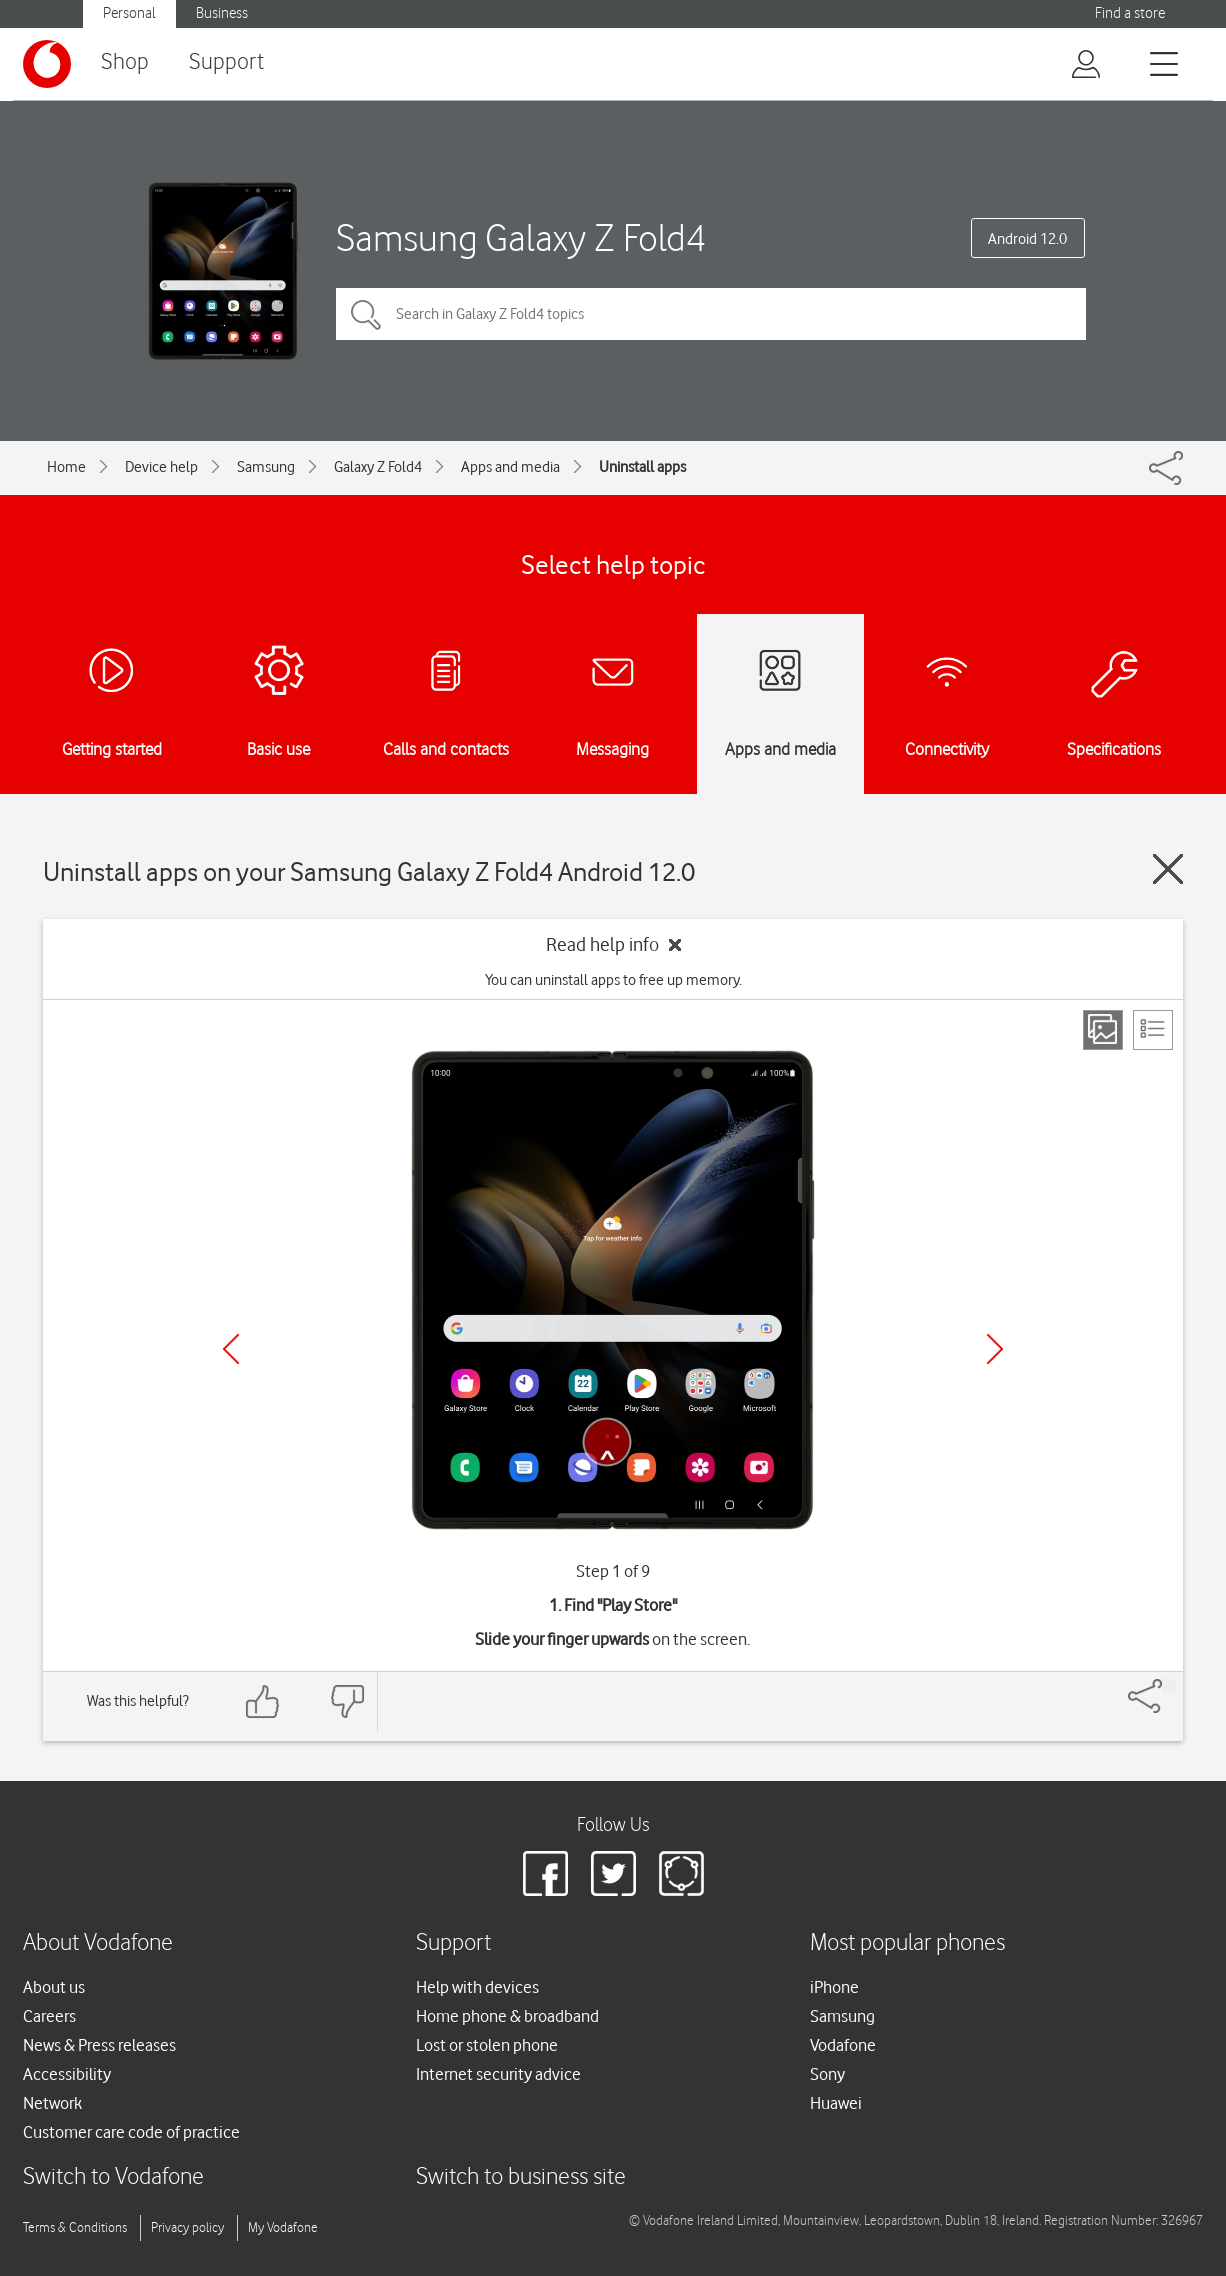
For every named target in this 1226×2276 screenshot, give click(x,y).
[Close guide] (1168, 869)
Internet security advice (498, 2074)
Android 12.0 (1027, 239)
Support (226, 62)
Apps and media (510, 467)
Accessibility (67, 2074)
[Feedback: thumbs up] (263, 1701)
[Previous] (231, 1349)
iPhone (834, 1987)
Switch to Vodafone (113, 2177)
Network (52, 2103)
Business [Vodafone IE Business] (222, 13)
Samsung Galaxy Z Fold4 (521, 237)
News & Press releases (99, 2045)
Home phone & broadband (507, 2016)
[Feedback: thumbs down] (347, 1701)
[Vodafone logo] (47, 64)
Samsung (266, 467)
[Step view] (1103, 1030)
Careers (49, 2016)
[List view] (1153, 1030)
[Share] (1169, 1686)
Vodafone (843, 2045)
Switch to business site (521, 2177)
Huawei (836, 2103)
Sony (827, 2074)
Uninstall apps (642, 467)
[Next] (995, 1349)
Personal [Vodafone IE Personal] (129, 13)
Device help (161, 467)
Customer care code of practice (131, 2132)
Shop (125, 62)
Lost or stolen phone (487, 2045)
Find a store (1130, 13)
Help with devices (477, 1987)
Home (66, 467)
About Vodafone (98, 1943)
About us (54, 1987)
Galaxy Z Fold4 (378, 467)
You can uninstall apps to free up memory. (613, 980)
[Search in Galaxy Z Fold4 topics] (711, 314)
